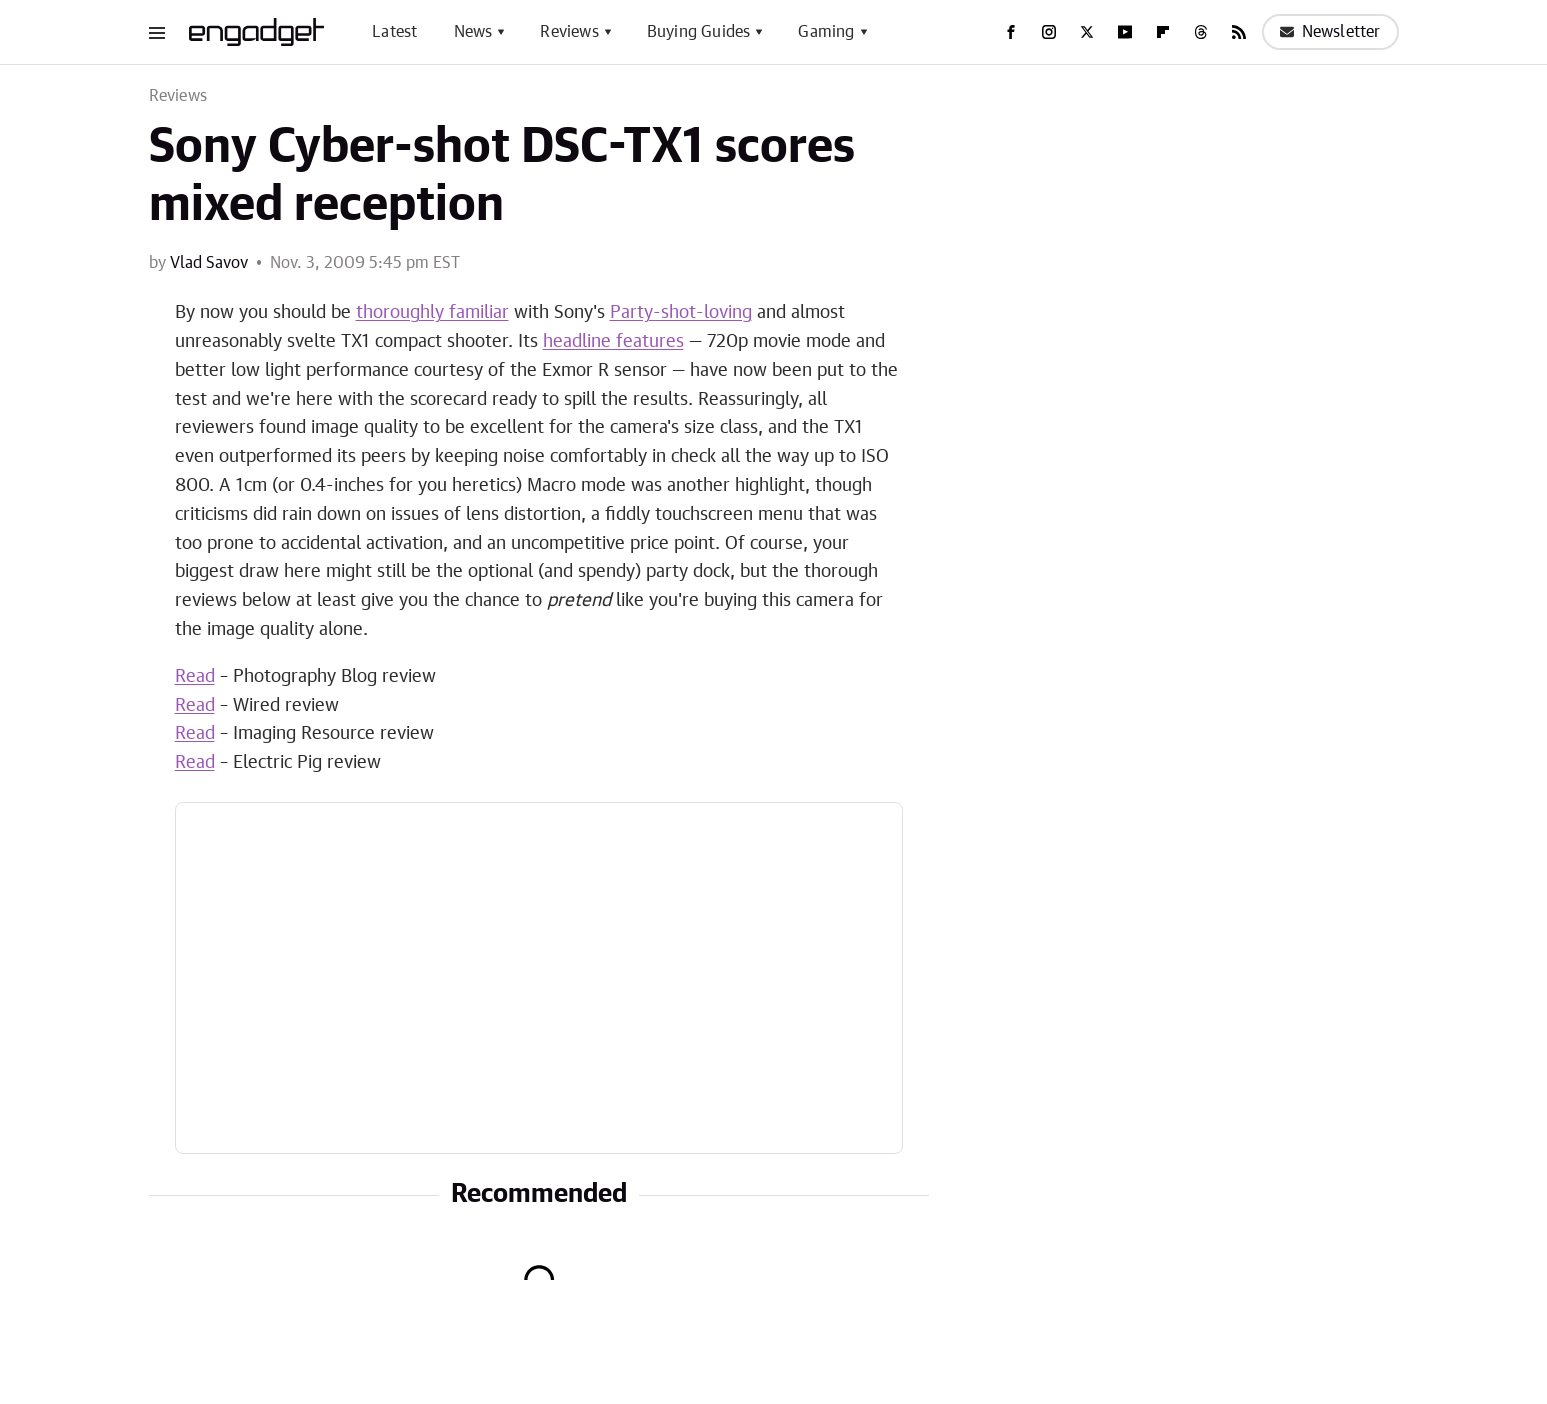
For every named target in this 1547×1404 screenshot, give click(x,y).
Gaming (826, 32)
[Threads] (1201, 32)
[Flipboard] (1163, 32)
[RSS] (1239, 32)
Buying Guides (699, 32)
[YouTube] (1125, 32)
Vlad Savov (209, 263)
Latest (394, 32)
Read (195, 677)
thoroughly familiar (432, 313)
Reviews (569, 32)
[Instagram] (1049, 32)
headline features (613, 342)
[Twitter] (1087, 32)
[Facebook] (1011, 32)
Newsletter (1330, 32)
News (473, 32)
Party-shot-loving (681, 313)
